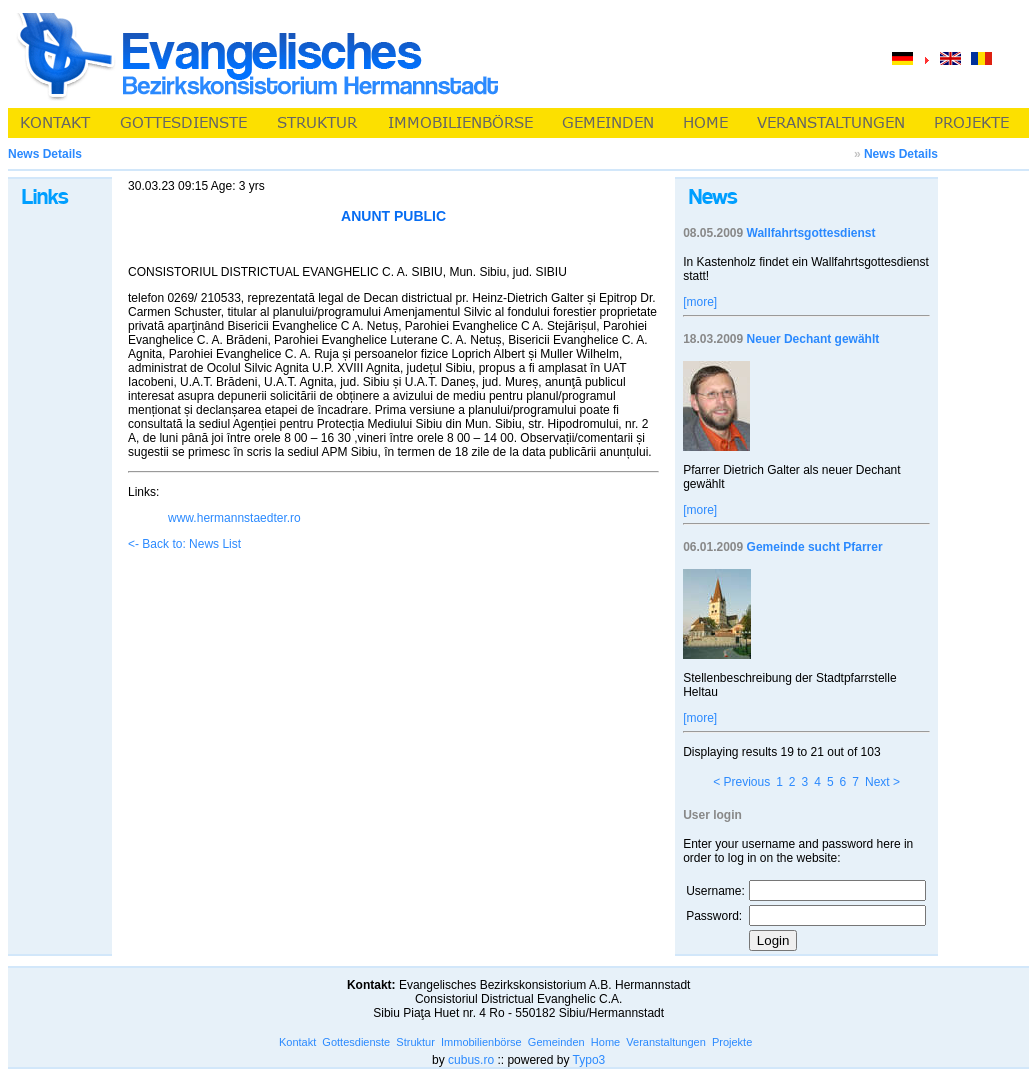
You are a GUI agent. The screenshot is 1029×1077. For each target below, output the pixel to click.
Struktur (415, 1042)
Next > (882, 782)
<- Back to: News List (184, 544)
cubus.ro (471, 1060)
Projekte (732, 1042)
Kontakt (297, 1042)
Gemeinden (556, 1042)
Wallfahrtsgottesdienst (811, 233)
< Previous (741, 782)
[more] (700, 302)
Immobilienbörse (481, 1042)
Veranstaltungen (666, 1042)
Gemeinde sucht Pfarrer (815, 547)
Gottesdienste (356, 1042)
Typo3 (589, 1060)
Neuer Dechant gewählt (813, 339)
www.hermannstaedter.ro (234, 518)
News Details (901, 154)
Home (605, 1042)
